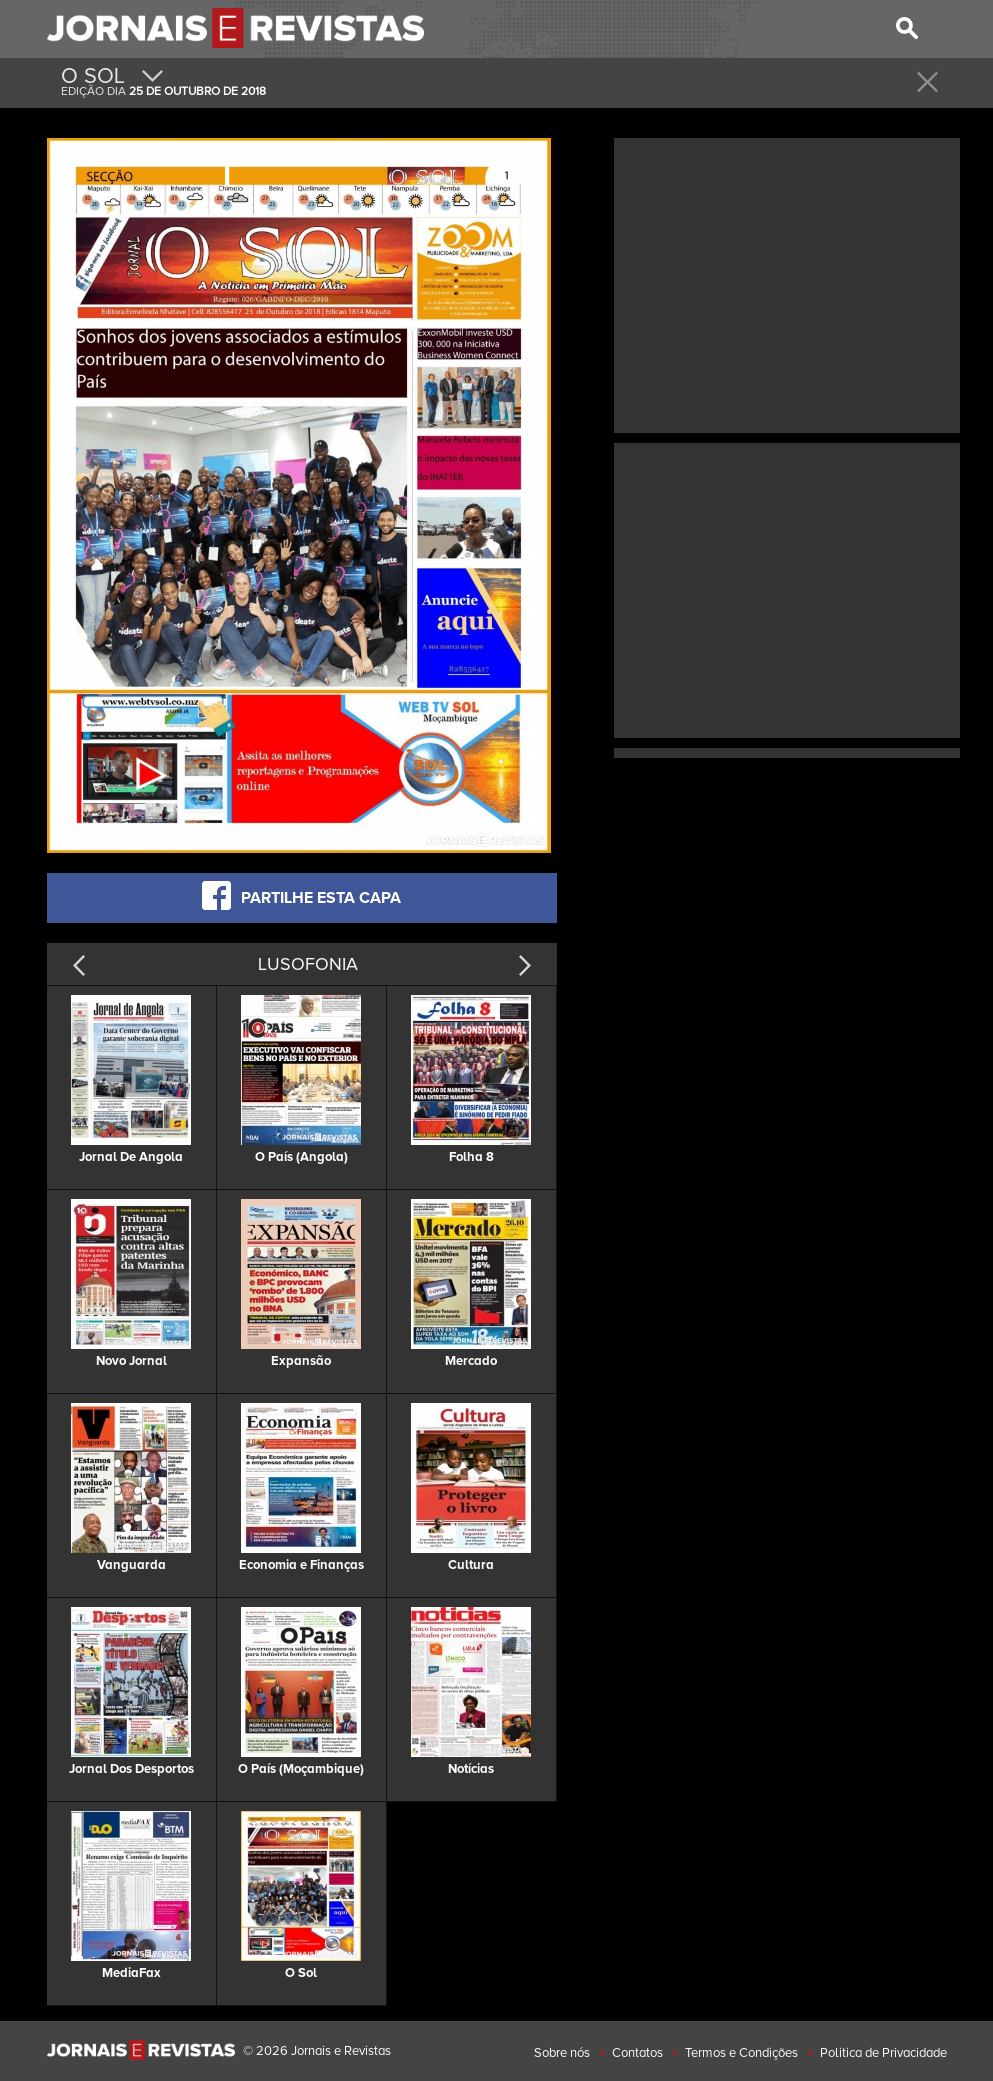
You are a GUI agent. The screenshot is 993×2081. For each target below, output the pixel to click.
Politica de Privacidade (883, 2053)
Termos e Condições (741, 2053)
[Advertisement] (787, 283)
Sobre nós (562, 2053)
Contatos (637, 2053)
